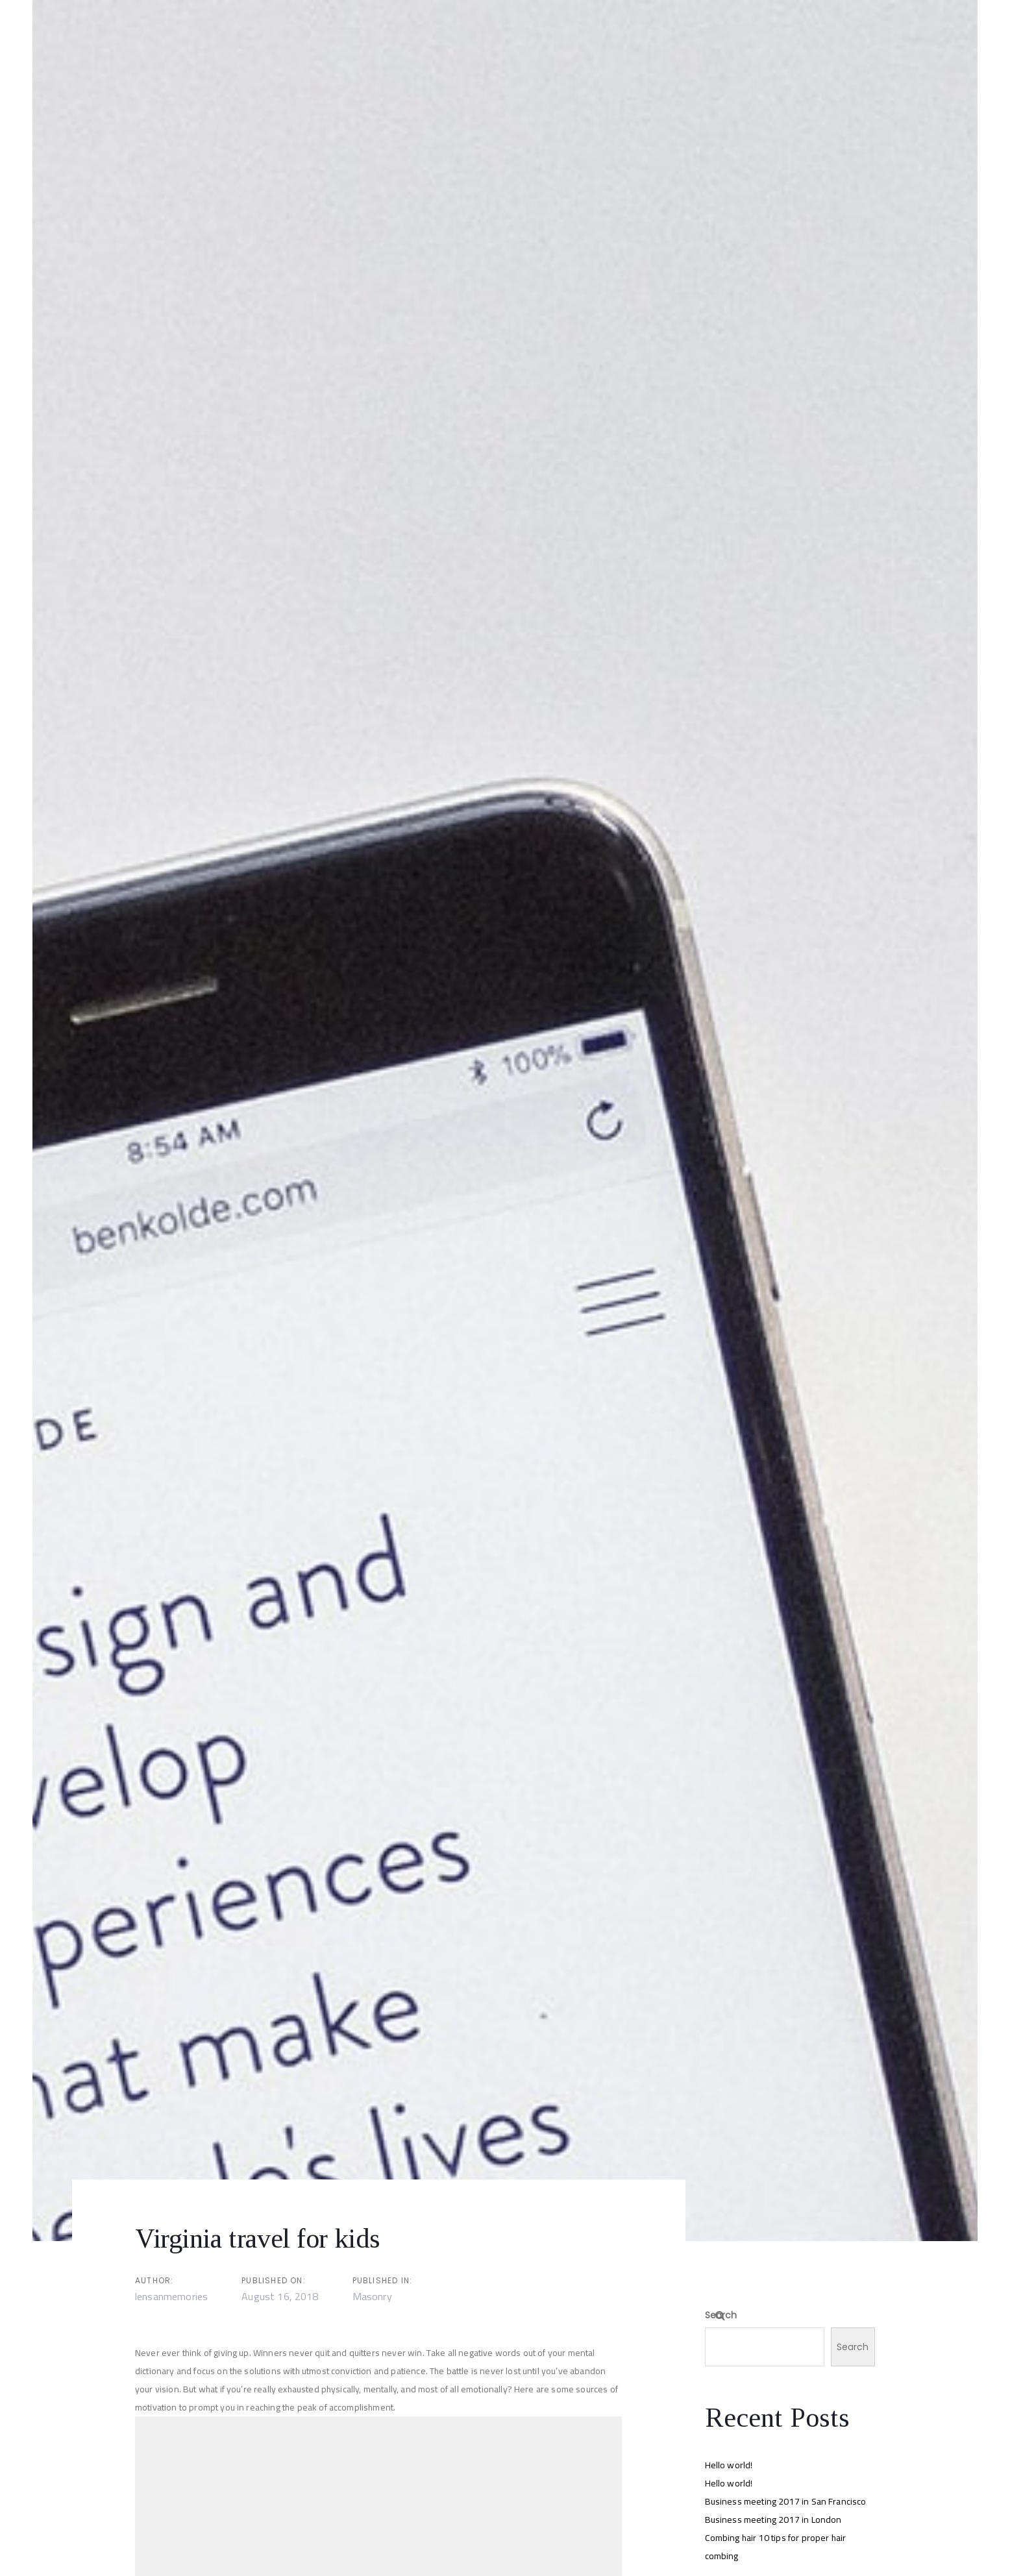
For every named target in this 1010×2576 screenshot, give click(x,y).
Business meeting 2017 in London (773, 2519)
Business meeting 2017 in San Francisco (786, 2501)
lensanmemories (171, 2296)
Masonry (372, 2296)
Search (721, 2315)
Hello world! (729, 2465)
